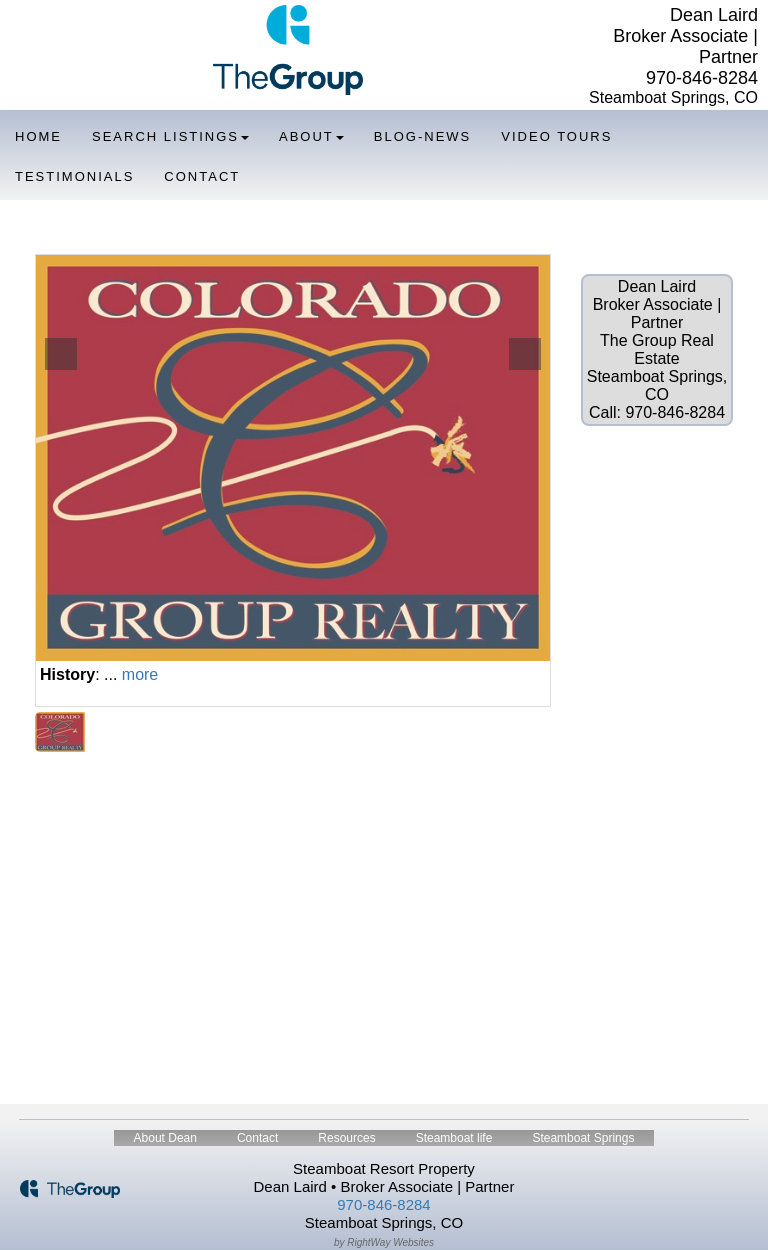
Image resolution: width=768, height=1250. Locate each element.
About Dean (165, 1138)
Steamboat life (454, 1138)
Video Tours (556, 136)
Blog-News (422, 136)
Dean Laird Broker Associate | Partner (685, 36)
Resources (346, 1138)
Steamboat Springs (583, 1138)
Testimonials (74, 176)
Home (38, 136)
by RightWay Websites (384, 1242)
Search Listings (170, 136)
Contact (202, 176)
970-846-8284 (702, 78)
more (140, 674)
